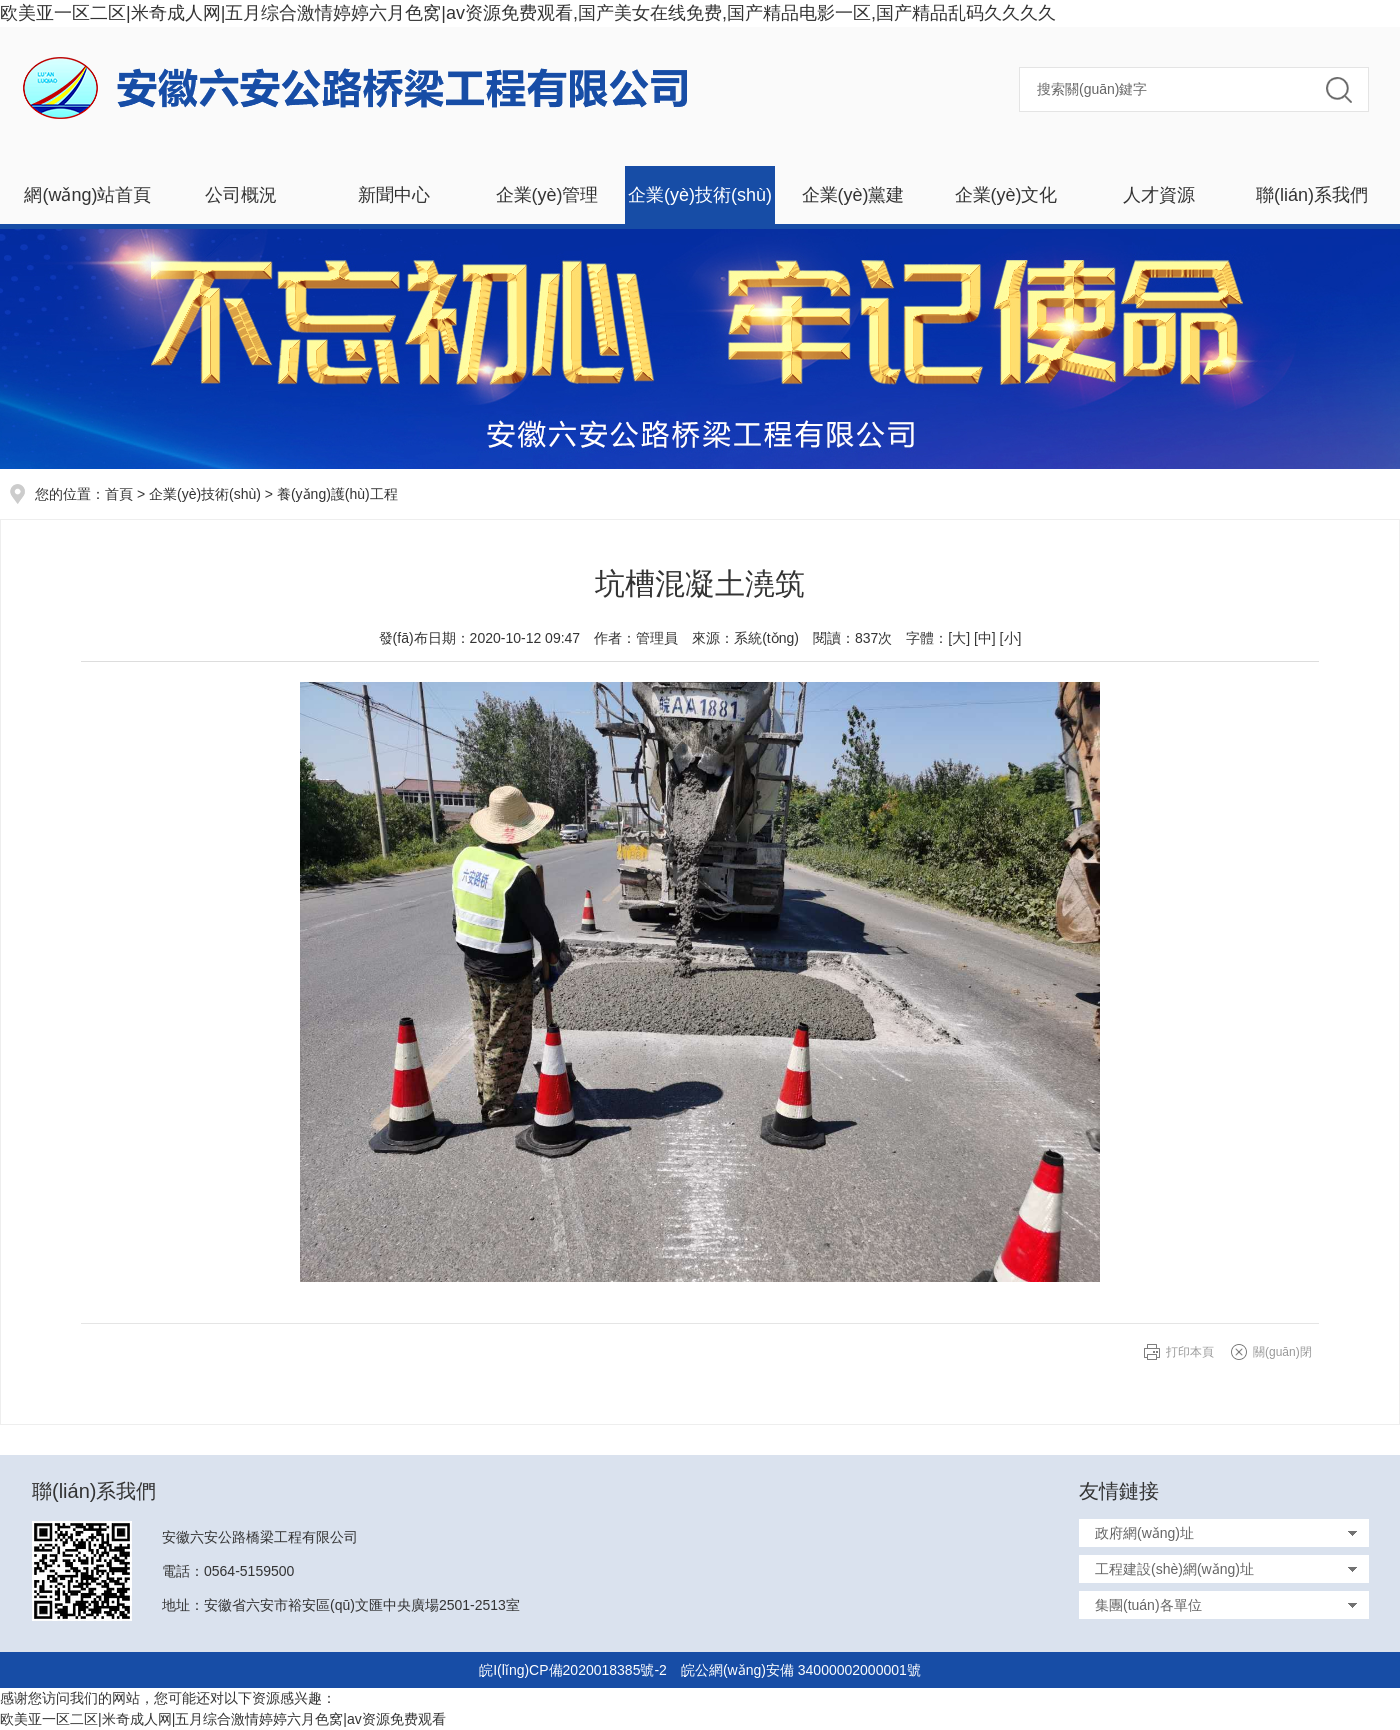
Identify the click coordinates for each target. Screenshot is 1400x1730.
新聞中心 (394, 195)
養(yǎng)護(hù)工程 (337, 494)
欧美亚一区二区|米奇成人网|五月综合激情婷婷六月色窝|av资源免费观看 (223, 1719)
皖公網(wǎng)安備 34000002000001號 (801, 1670)
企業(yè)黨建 (853, 195)
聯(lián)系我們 (1312, 195)
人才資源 (1159, 195)
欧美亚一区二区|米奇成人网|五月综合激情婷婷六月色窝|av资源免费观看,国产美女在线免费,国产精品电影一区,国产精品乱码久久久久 (528, 13)
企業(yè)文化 (1006, 195)
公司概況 (241, 195)
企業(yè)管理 (547, 195)
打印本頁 (1190, 1352)
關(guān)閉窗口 (1282, 1357)
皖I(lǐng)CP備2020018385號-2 (573, 1670)
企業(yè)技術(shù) (700, 195)
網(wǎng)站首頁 (87, 195)
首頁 (119, 494)
